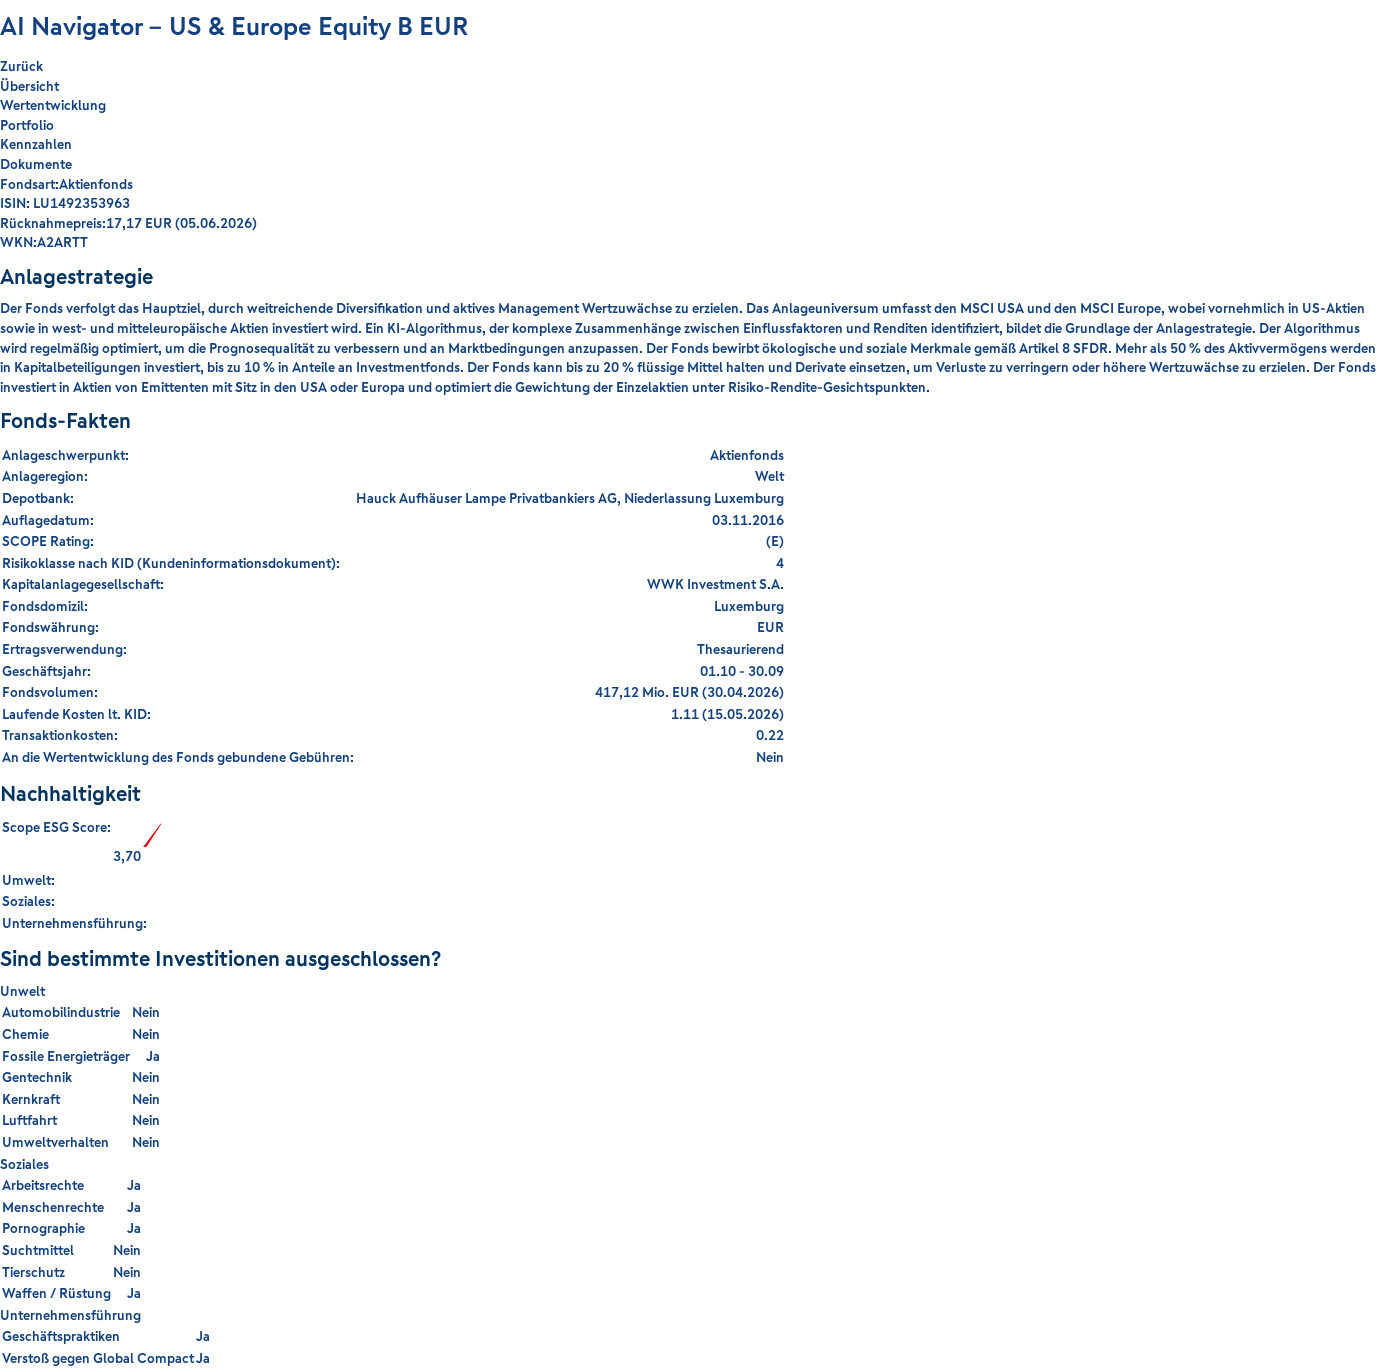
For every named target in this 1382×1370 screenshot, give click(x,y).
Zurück (21, 66)
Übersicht (29, 86)
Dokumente (36, 164)
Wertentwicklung (53, 105)
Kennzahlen (36, 144)
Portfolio (27, 125)
